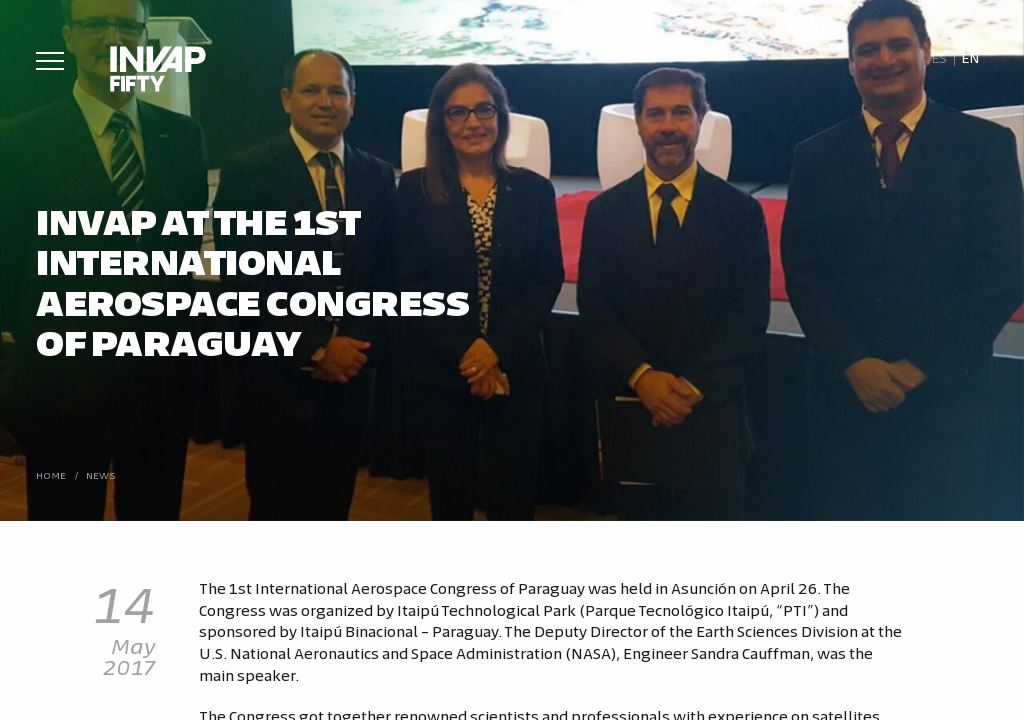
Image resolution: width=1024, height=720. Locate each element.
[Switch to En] (971, 58)
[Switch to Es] (938, 58)
